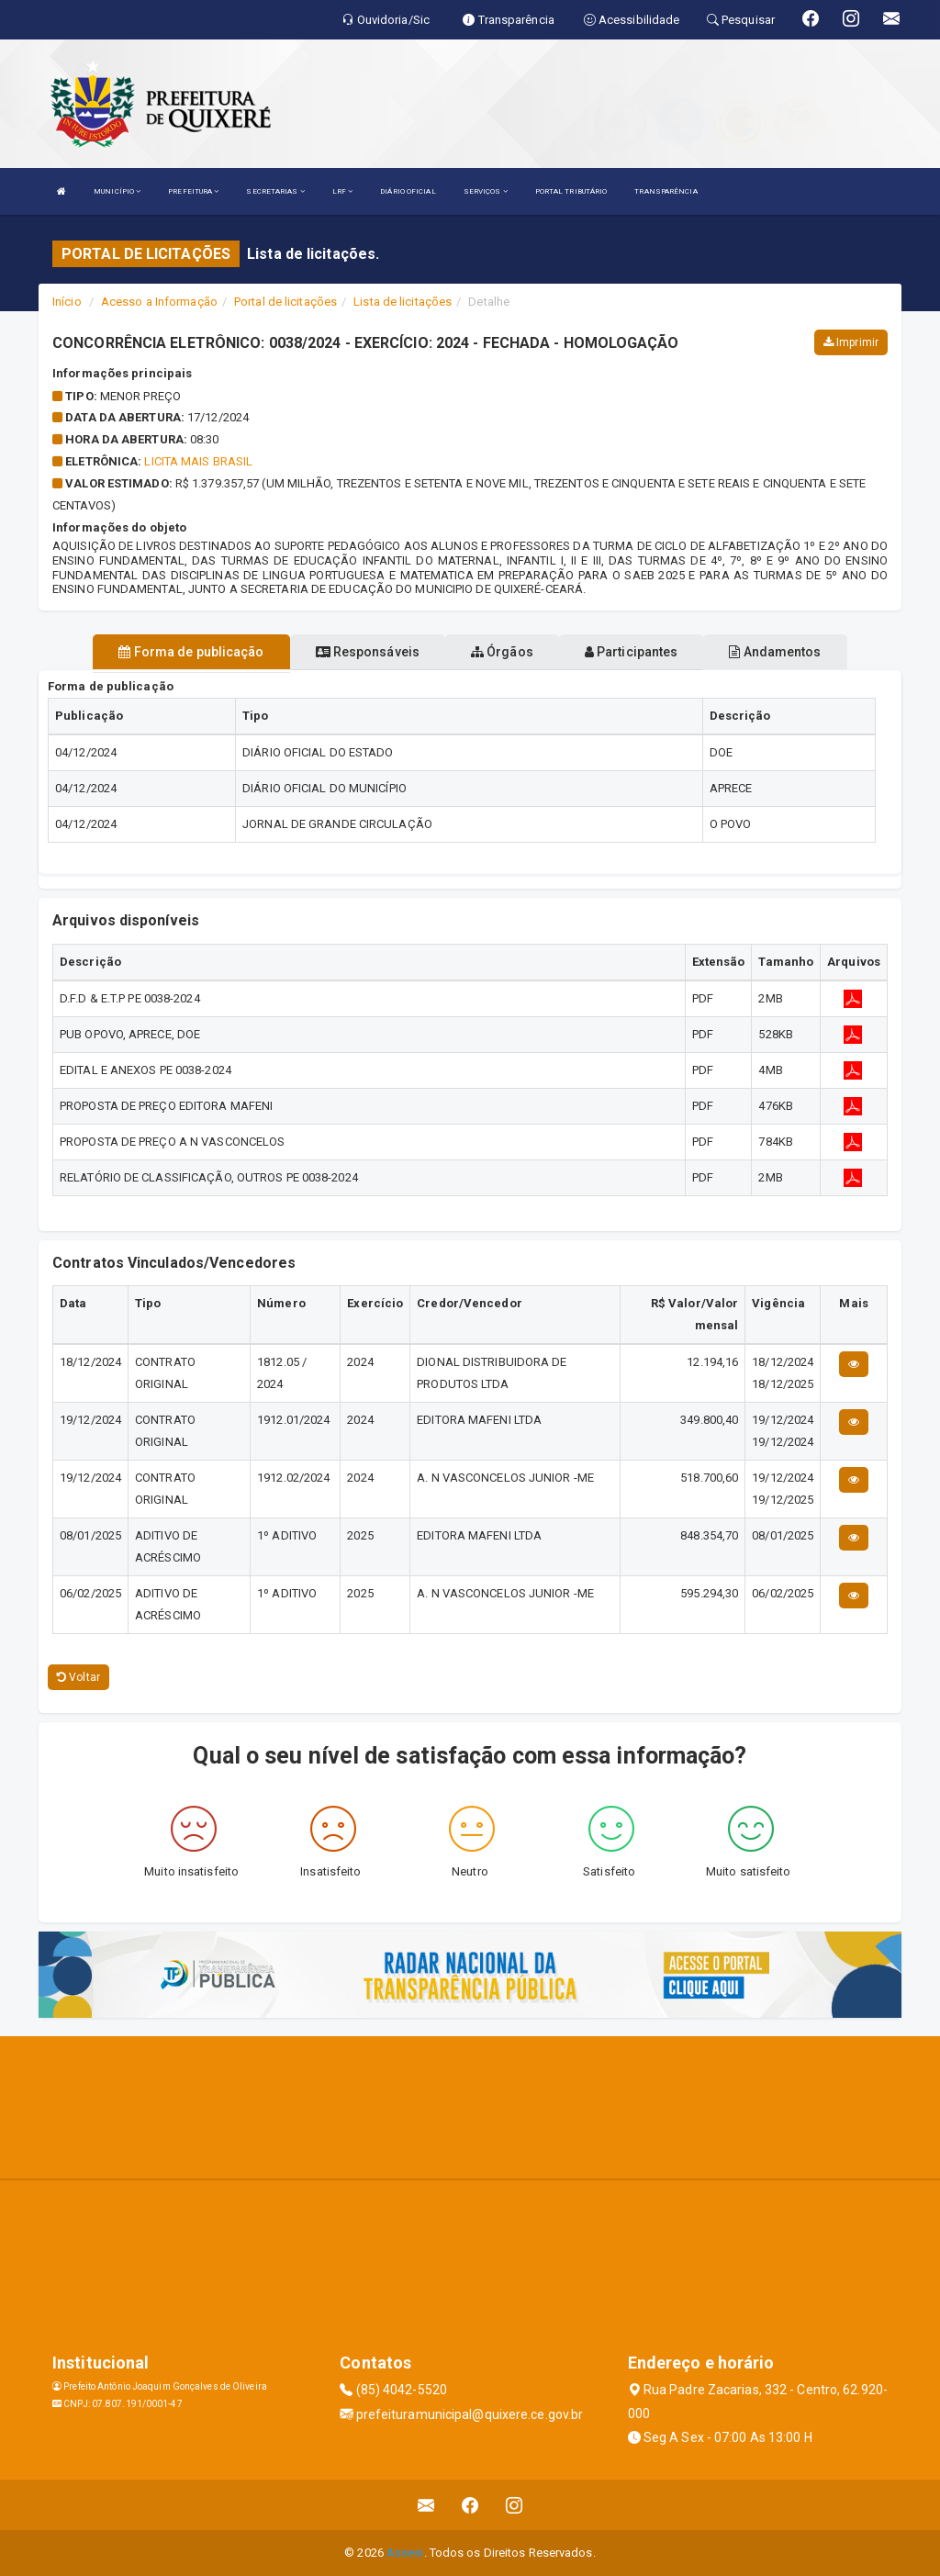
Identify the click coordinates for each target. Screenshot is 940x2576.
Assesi (405, 2552)
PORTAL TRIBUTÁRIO (571, 191)
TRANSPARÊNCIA (665, 191)
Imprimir (850, 342)
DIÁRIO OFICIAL (407, 191)
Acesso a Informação (159, 301)
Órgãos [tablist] (502, 651)
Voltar (78, 1677)
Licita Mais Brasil (198, 461)
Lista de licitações (402, 301)
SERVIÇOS (486, 191)
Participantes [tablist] (631, 651)
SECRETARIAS (275, 191)
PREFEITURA (193, 191)
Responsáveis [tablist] (368, 651)
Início (67, 301)
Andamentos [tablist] (775, 651)
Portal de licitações (285, 301)
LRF (342, 191)
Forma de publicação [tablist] (190, 651)
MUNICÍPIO (117, 191)
